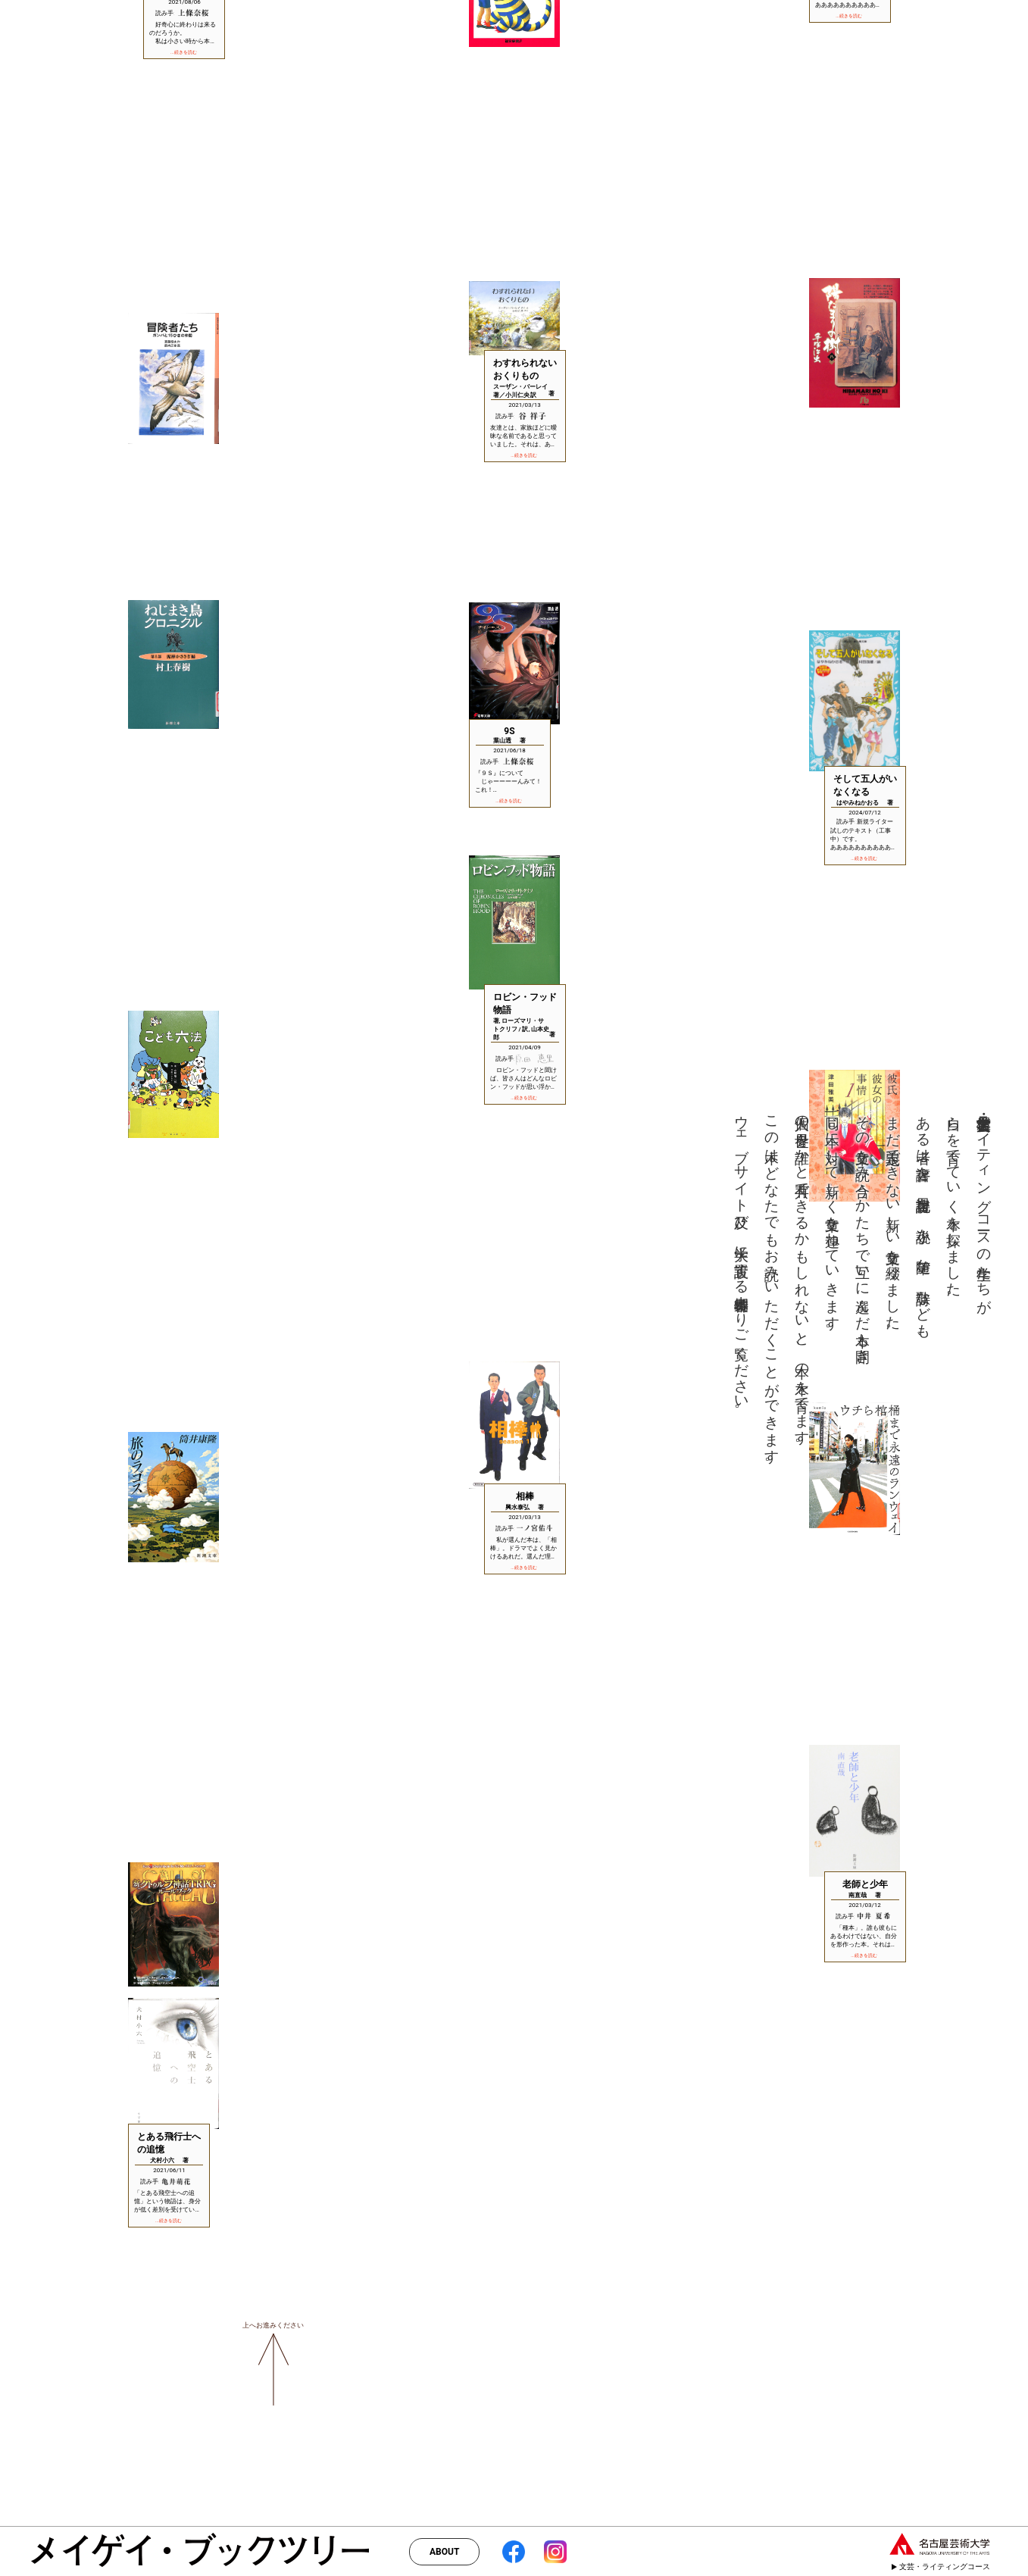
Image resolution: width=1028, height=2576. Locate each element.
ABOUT (444, 2551)
